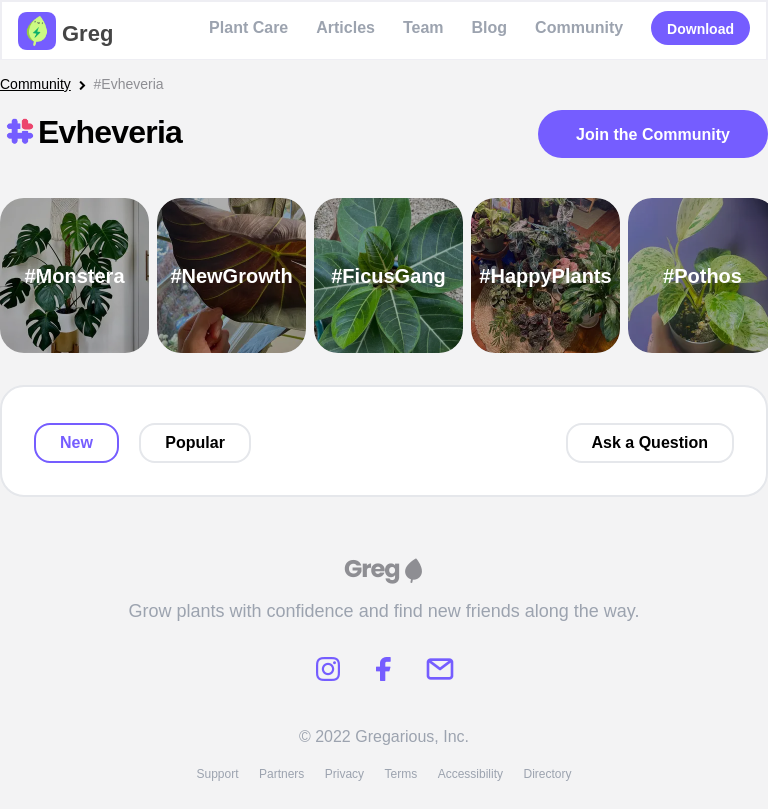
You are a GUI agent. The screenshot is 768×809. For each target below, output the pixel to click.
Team (423, 27)
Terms (401, 774)
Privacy (344, 774)
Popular (195, 442)
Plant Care (248, 27)
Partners (281, 774)
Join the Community (653, 134)
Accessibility (470, 774)
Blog (490, 27)
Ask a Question (650, 442)
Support (217, 774)
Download (700, 29)
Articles (345, 27)
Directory (548, 774)
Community (579, 27)
